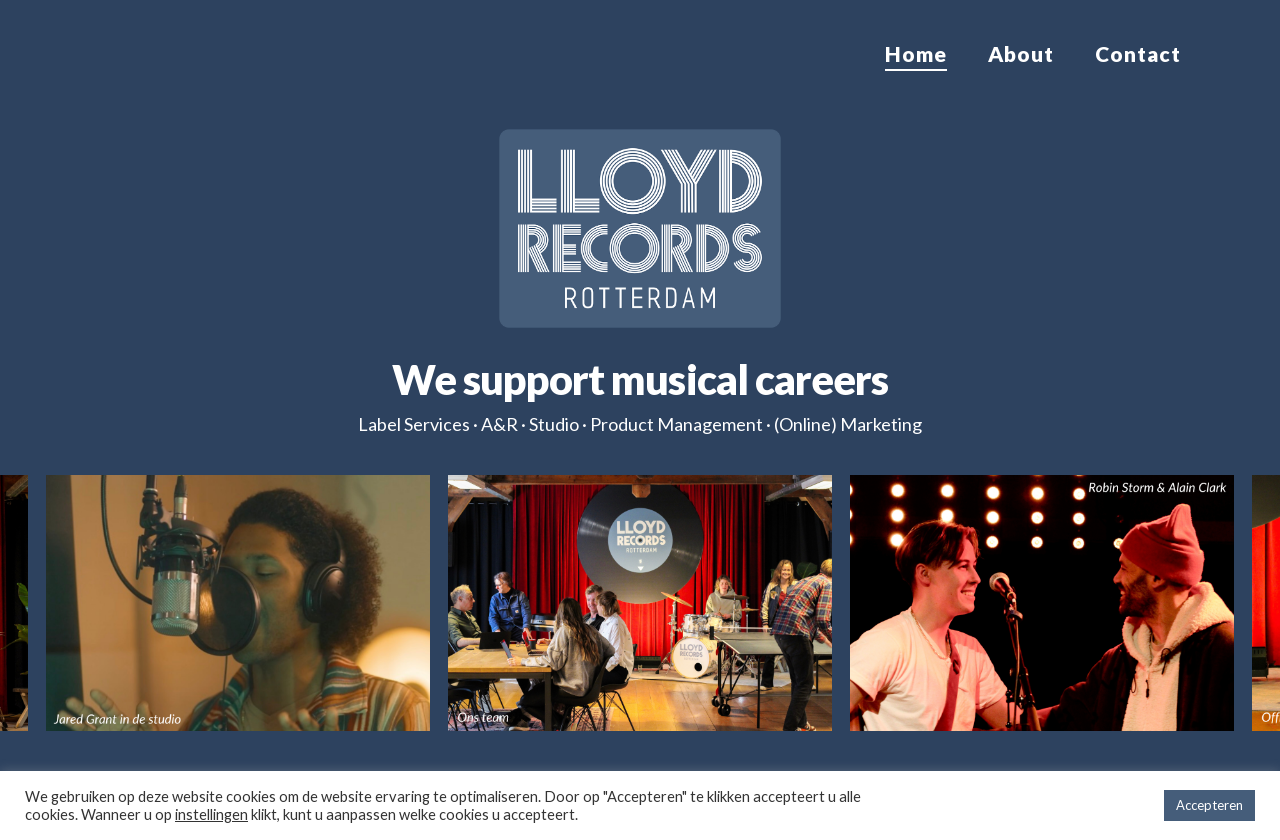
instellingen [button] (211, 814)
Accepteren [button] (1209, 805)
